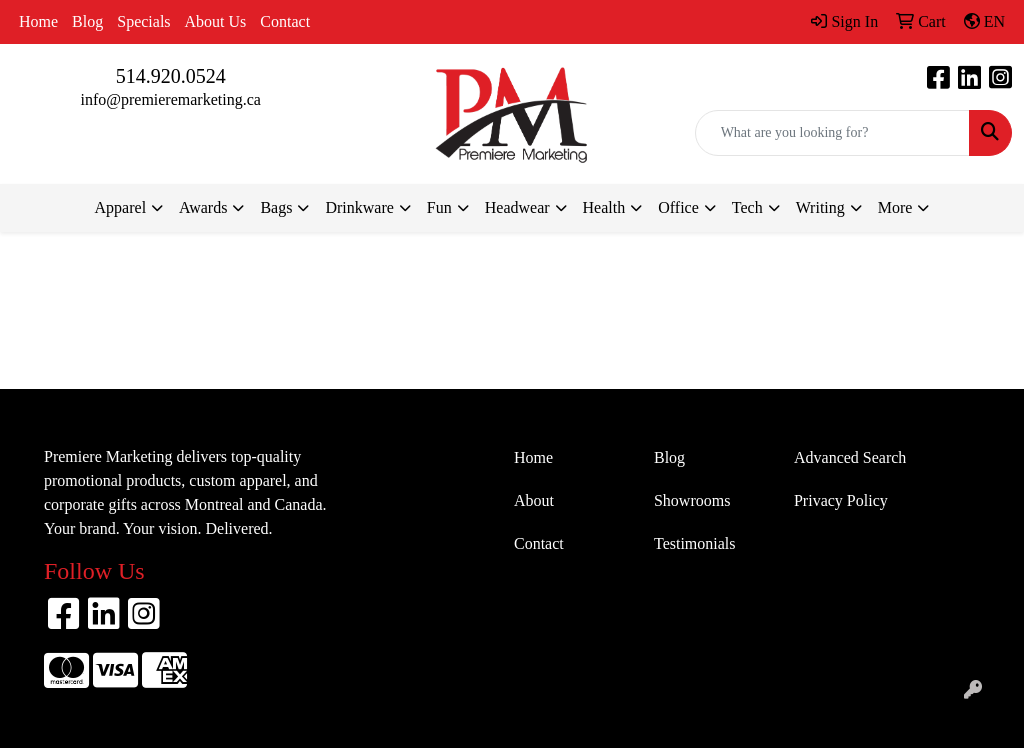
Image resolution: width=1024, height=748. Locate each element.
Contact (285, 21)
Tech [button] (747, 207)
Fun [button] (439, 207)
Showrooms (692, 500)
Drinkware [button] (359, 207)
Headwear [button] (517, 207)
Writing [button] (820, 207)
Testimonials (695, 543)
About (534, 500)
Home (38, 21)
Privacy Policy (841, 500)
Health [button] (604, 207)
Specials (143, 21)
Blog (87, 21)
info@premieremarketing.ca (170, 99)
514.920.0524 (171, 76)
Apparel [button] (121, 207)
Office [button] (678, 207)
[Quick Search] (832, 133)
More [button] (895, 207)
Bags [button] (276, 207)
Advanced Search (850, 457)
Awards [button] (203, 207)
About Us (216, 21)
